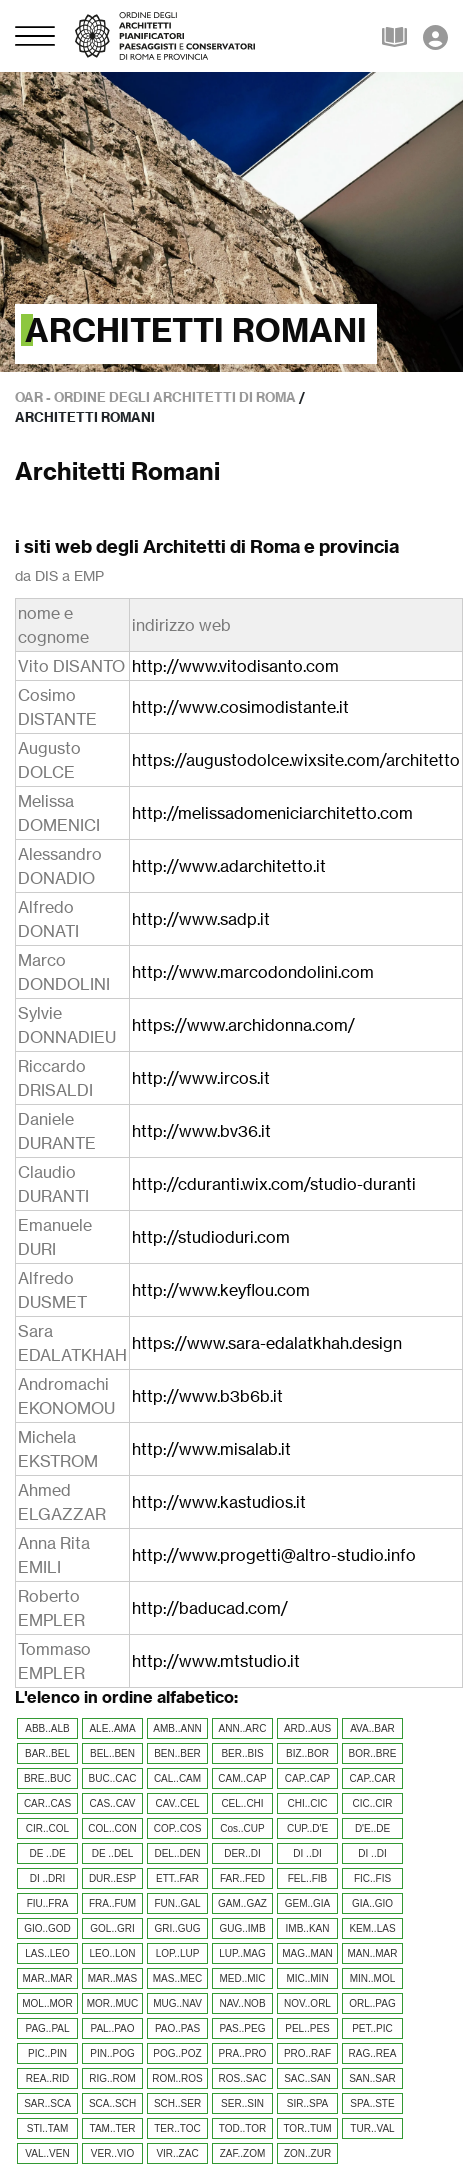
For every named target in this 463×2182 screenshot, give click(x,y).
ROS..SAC (243, 2078)
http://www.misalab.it (211, 1449)
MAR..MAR (48, 1978)
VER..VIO (112, 2153)
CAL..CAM (177, 1778)
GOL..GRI (112, 1928)
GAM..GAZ (242, 1903)
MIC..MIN (307, 1978)
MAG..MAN (307, 1953)
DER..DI (242, 1853)
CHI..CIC (308, 1803)
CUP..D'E (307, 1828)
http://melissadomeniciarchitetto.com (272, 813)
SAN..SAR (372, 2078)
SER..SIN (242, 2103)
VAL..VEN (47, 2153)
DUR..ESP (112, 1878)
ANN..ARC (243, 1728)
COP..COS (178, 1828)
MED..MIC (242, 1978)
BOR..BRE (373, 1753)
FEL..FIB (307, 1878)
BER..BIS (242, 1753)
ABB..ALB (47, 1728)
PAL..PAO (112, 2028)
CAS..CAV (113, 1803)
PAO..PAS (177, 2028)
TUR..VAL (372, 2128)
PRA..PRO (243, 2053)
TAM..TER (113, 2128)
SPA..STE (372, 2103)
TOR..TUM (307, 2128)
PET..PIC (372, 2028)
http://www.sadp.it (201, 919)
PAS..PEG (243, 2028)
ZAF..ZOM (243, 2153)
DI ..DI (307, 1853)
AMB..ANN (177, 1728)
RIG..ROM (112, 2078)
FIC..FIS (372, 1878)
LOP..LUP (178, 1953)
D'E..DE (372, 1828)
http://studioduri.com (211, 1237)
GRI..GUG (177, 1928)
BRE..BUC (47, 1778)
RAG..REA (373, 2053)
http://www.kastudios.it (219, 1502)
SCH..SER (177, 2103)
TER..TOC (177, 2128)
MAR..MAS (112, 1978)
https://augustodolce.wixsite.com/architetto (296, 760)
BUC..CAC (113, 1778)
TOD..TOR (242, 2128)
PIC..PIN (47, 2053)
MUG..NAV (177, 2003)
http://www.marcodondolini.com (253, 972)
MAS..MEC (177, 1978)
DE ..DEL (113, 1853)
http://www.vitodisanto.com (235, 666)
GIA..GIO (372, 1903)
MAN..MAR (373, 1953)
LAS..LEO (47, 1953)
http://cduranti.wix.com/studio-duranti (274, 1184)
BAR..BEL (47, 1753)
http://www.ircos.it (201, 1078)
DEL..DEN (177, 1853)
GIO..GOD (47, 1928)
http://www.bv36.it (201, 1131)
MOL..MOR (47, 2003)
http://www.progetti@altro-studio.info (274, 1555)
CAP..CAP (307, 1778)
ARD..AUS (307, 1728)
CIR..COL (47, 1828)
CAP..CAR (373, 1778)
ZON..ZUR (307, 2153)
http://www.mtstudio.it (216, 1661)
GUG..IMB (242, 1928)
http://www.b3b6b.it (207, 1396)
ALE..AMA (112, 1728)
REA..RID (47, 2078)
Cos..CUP (242, 1828)
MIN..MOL (373, 1978)
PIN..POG (112, 2053)
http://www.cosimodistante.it (240, 707)
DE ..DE (47, 1853)
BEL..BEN (112, 1753)
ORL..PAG (372, 2003)
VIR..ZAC (177, 2153)
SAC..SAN (307, 2078)
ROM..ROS (177, 2078)
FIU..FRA (48, 1903)
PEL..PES (307, 2028)
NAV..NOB (242, 2003)
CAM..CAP (242, 1778)
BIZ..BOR (307, 1753)
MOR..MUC (113, 2003)
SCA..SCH (112, 2103)
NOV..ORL (307, 2003)
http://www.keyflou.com (221, 1290)
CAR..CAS (47, 1803)
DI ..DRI (48, 1878)
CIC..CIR (373, 1803)
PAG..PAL (47, 2028)
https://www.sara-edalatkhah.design (267, 1343)
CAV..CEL (178, 1803)
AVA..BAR (372, 1728)
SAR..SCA (47, 2103)
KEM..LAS (372, 1928)
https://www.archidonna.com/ (243, 1025)
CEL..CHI (242, 1803)
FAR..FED (242, 1878)
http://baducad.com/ (210, 1608)
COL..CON (112, 1828)
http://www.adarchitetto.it (229, 866)
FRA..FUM (112, 1903)
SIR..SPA (308, 2103)
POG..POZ (177, 2053)
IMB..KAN (308, 1928)
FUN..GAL (177, 1903)
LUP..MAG (242, 1953)
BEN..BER (177, 1753)
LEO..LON (112, 1953)
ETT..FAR (177, 1878)
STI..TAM (47, 2128)
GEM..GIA (308, 1903)
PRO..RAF (307, 2053)
